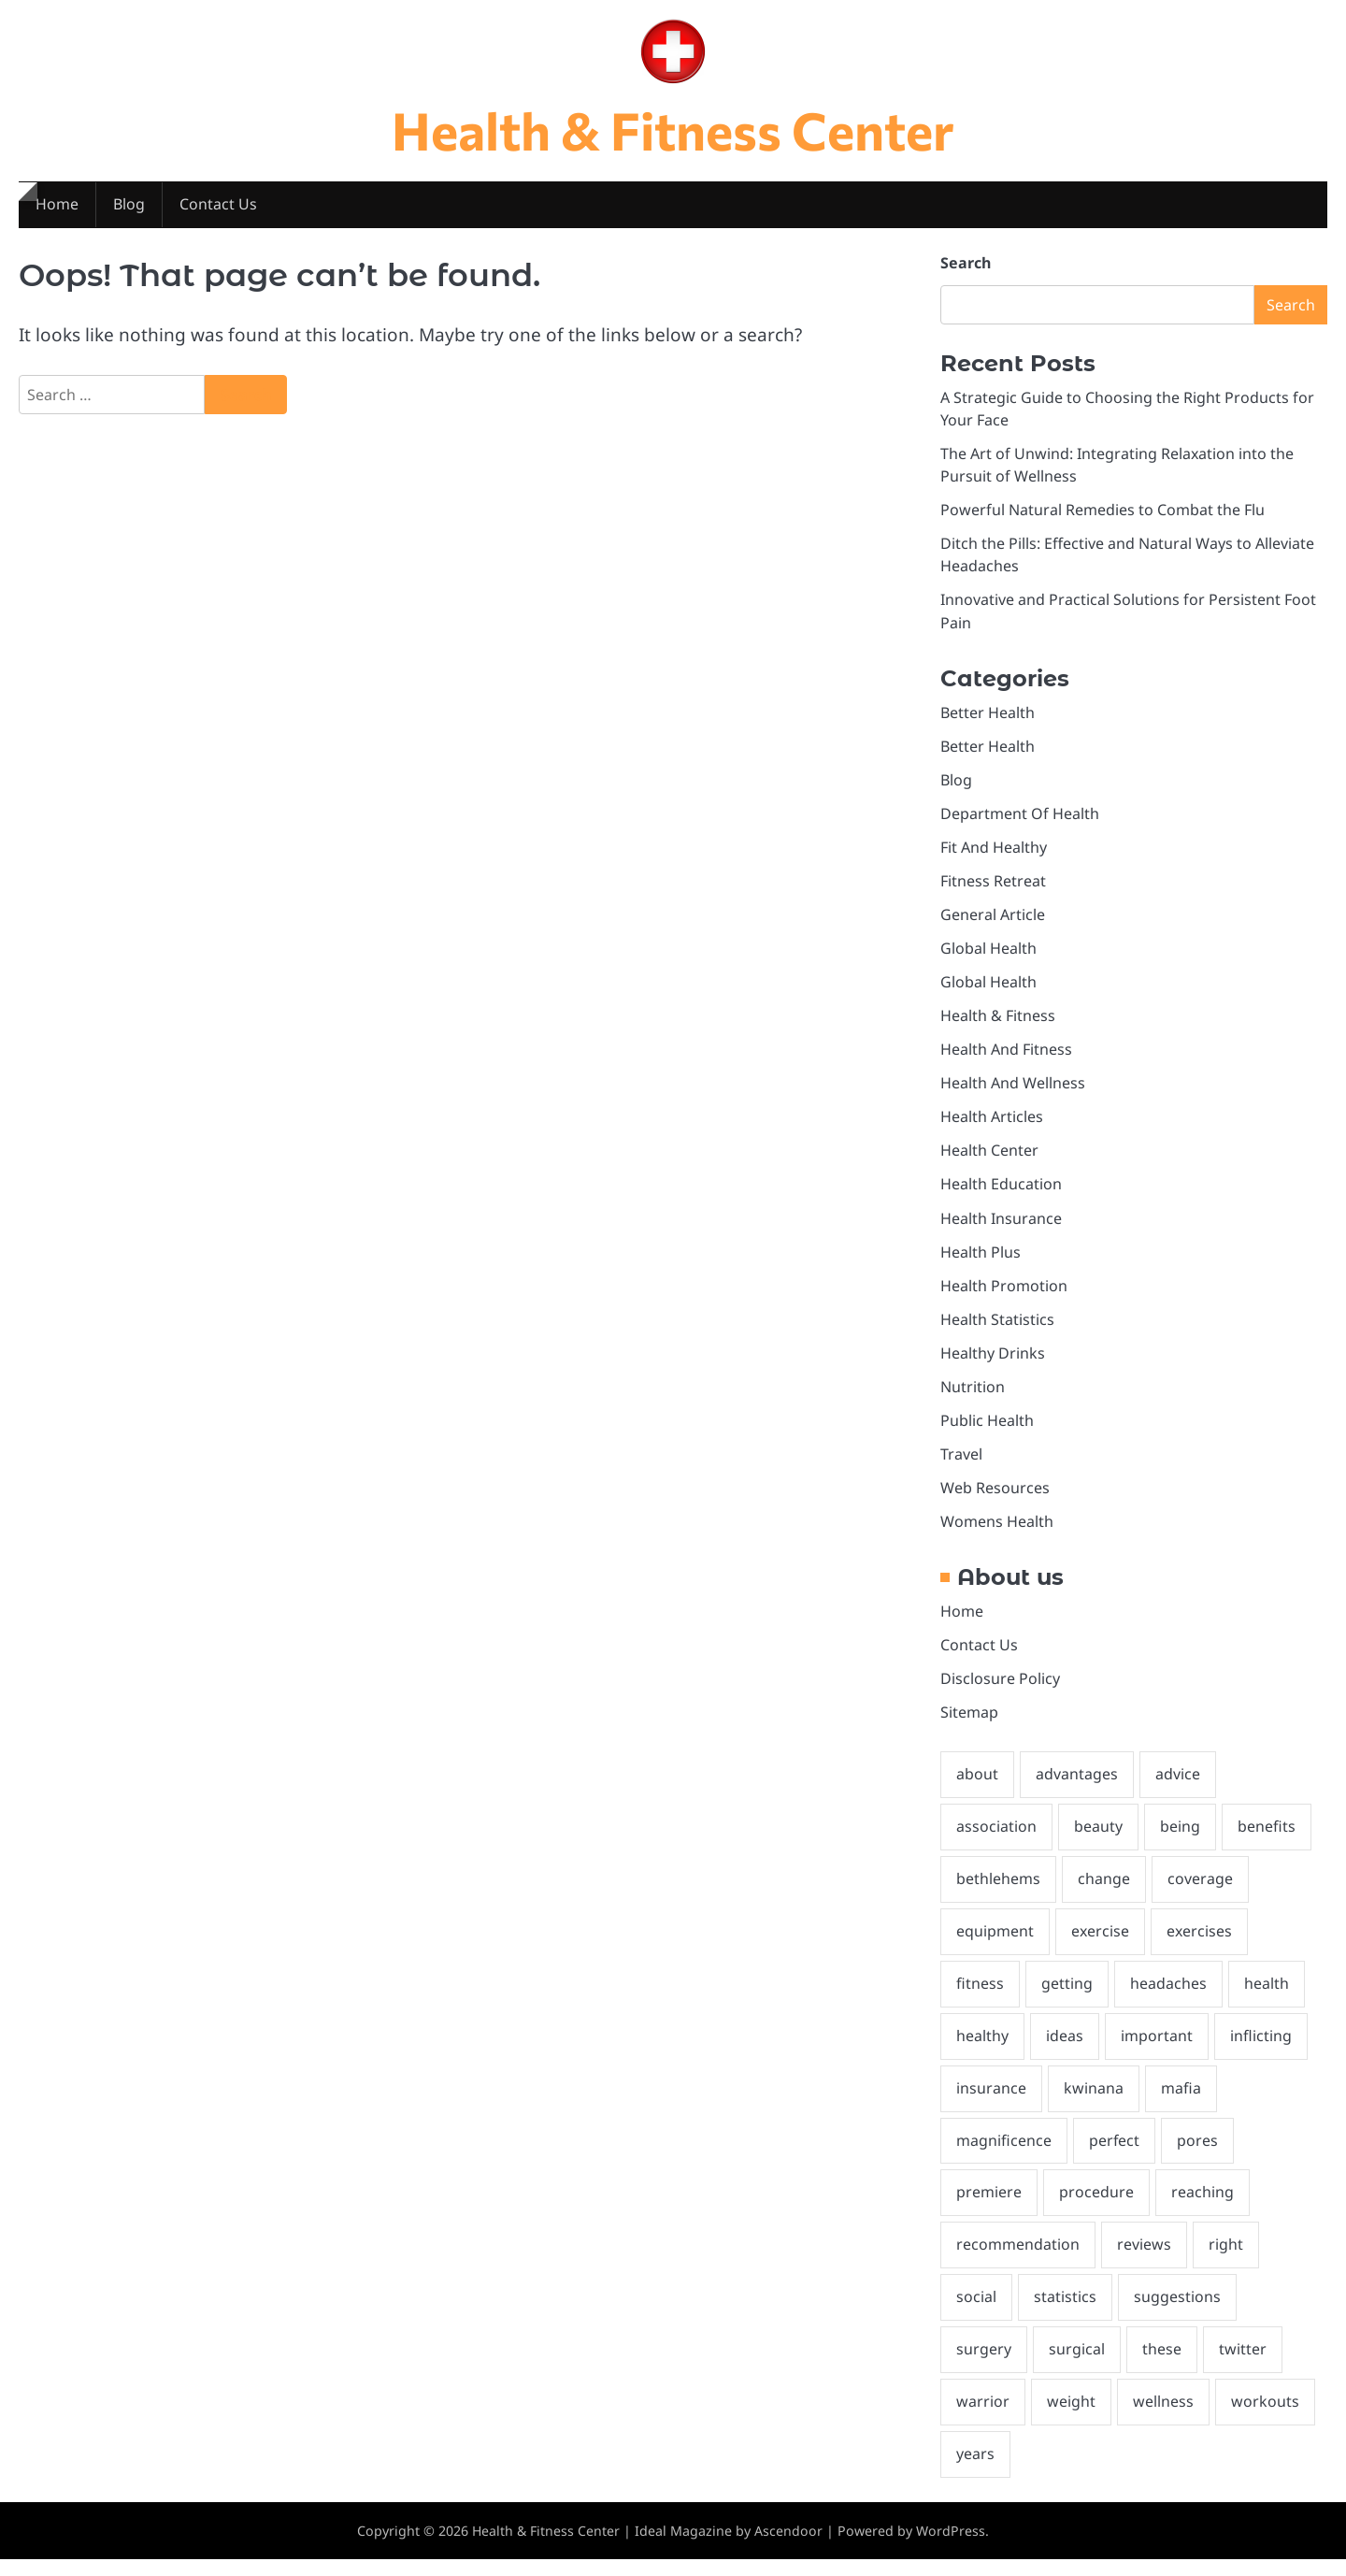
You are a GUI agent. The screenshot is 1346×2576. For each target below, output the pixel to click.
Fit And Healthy (993, 851)
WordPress (951, 2547)
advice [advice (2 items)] (1177, 1786)
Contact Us (219, 205)
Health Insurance (1001, 1225)
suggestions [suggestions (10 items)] (1177, 2313)
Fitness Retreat (993, 885)
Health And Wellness (1012, 1089)
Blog (129, 205)
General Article (992, 919)
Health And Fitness (1006, 1055)
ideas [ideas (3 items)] (1064, 2049)
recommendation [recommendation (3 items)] (1018, 2260)
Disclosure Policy (1000, 1688)
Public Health (987, 1428)
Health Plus (980, 1259)
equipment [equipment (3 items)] (995, 1944)
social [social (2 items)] (976, 2313)
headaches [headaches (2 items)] (1168, 1996)
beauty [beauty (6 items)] (1098, 1838)
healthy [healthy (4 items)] (982, 2049)
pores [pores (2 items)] (1198, 2154)
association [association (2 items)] (996, 1838)
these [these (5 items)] (1161, 2365)
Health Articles (991, 1123)
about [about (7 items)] (977, 1786)
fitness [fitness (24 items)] (980, 1996)
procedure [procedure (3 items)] (1096, 2207)
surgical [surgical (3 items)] (1077, 2365)
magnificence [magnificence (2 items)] (1004, 2154)
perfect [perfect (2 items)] (1114, 2154)
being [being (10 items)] (1180, 1838)
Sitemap (969, 1723)
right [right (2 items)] (1226, 2260)
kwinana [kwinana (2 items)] (1094, 2102)
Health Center (989, 1157)
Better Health (988, 715)
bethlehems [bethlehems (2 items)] (998, 1891)
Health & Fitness (997, 1021)
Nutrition (972, 1395)
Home (57, 205)
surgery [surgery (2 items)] (983, 2365)
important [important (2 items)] (1157, 2049)
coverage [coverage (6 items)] (1200, 1891)
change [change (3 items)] (1104, 1891)
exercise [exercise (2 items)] (1100, 1944)
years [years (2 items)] (975, 2471)
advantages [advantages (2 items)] (1077, 1786)
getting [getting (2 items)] (1067, 1996)
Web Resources (995, 1497)
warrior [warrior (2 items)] (983, 2418)
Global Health (988, 953)
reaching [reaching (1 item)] (1202, 2207)
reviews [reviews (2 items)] (1144, 2260)
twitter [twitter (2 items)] (1243, 2365)
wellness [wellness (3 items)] (1163, 2418)
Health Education (1001, 1191)
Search (965, 263)
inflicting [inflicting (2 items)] (1261, 2049)
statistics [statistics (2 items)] (1065, 2313)
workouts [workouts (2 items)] (1265, 2418)
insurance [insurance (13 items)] (991, 2102)
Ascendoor (789, 2547)
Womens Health (996, 1530)
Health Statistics (997, 1327)
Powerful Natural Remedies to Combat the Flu (1102, 511)
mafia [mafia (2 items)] (1181, 2102)
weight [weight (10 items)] (1071, 2418)
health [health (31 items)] (1266, 1996)
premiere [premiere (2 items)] (989, 2207)
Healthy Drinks (992, 1361)
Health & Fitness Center (673, 128)
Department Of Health (1019, 817)
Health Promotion (1003, 1293)
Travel (961, 1463)
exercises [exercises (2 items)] (1200, 1944)
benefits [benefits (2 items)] (1267, 1838)
